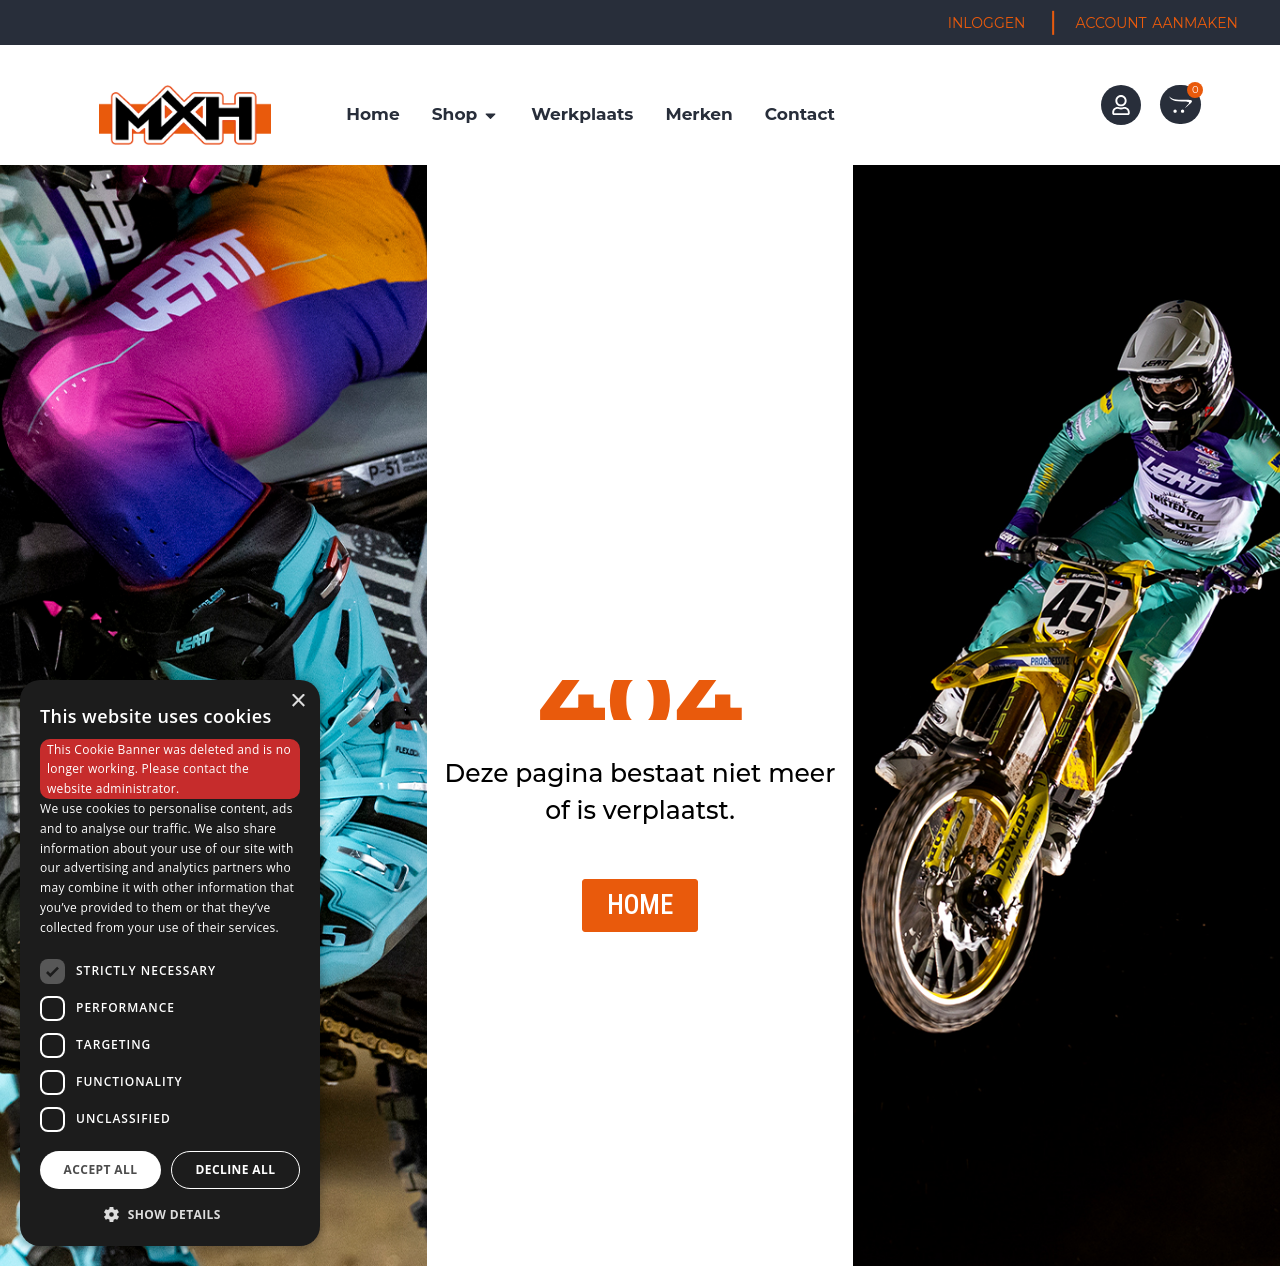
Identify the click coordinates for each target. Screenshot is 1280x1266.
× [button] (297, 701)
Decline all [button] (236, 1169)
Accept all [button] (101, 1169)
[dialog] (170, 963)
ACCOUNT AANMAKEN (1157, 23)
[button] (170, 1214)
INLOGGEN (987, 23)
